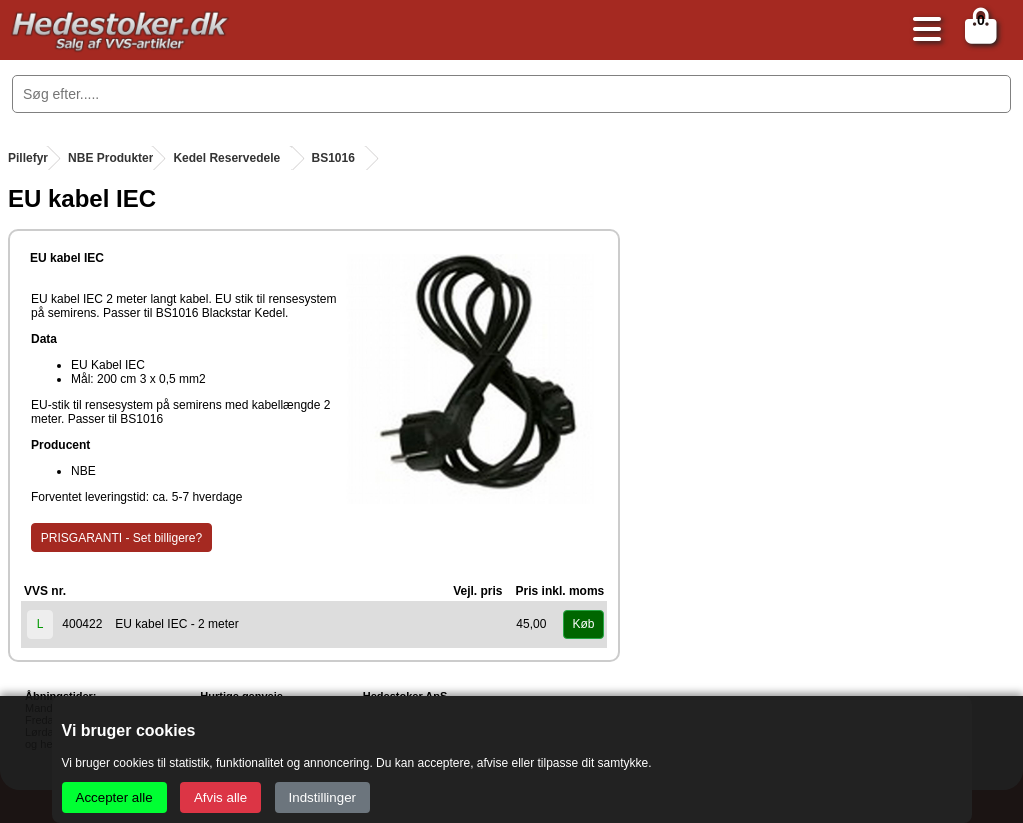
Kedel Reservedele (226, 158)
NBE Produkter (110, 158)
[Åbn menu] (922, 30)
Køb (583, 624)
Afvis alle (220, 797)
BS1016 (333, 158)
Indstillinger (322, 797)
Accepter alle (114, 797)
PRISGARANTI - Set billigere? (121, 538)
